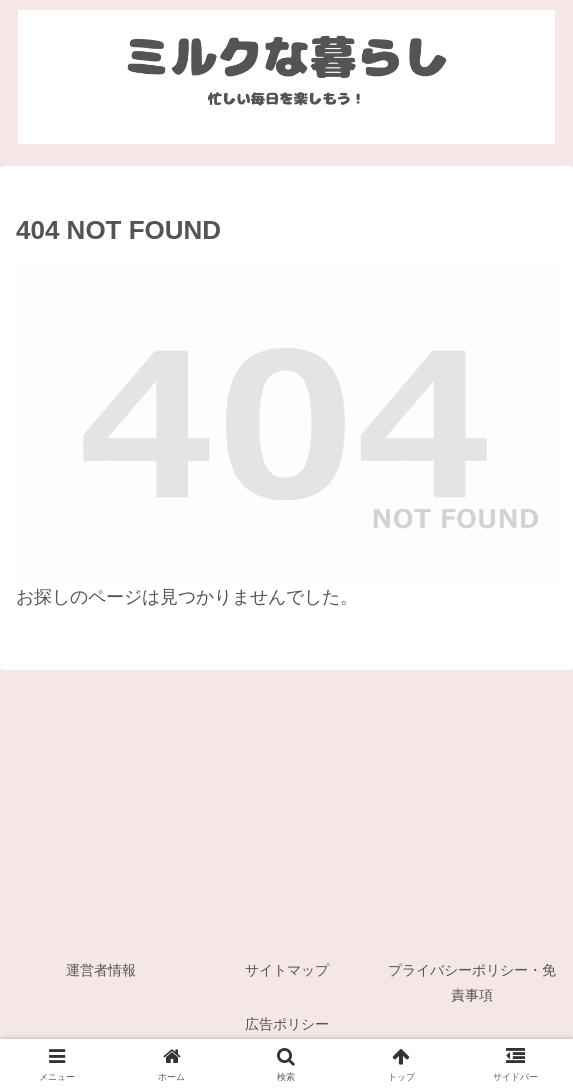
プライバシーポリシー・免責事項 (472, 982)
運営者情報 (101, 970)
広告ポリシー (287, 1024)
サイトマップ (287, 970)
